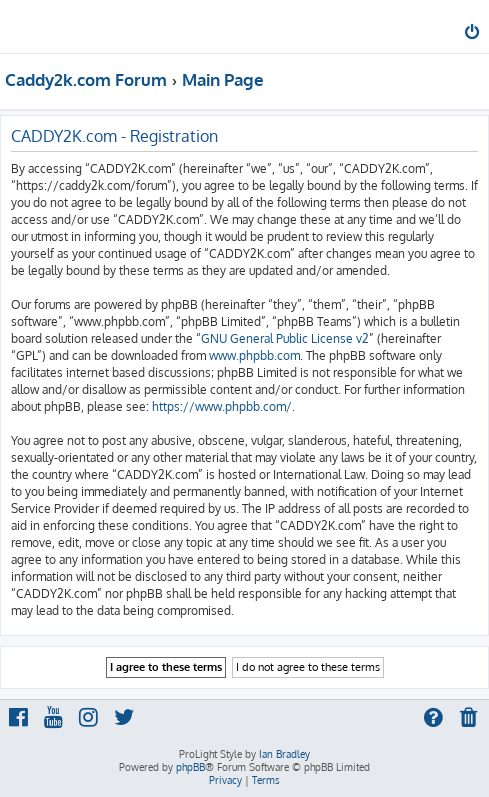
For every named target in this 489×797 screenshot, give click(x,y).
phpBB (190, 767)
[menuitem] (473, 34)
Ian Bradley (284, 754)
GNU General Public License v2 (285, 338)
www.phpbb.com (254, 355)
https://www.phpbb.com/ (222, 406)
